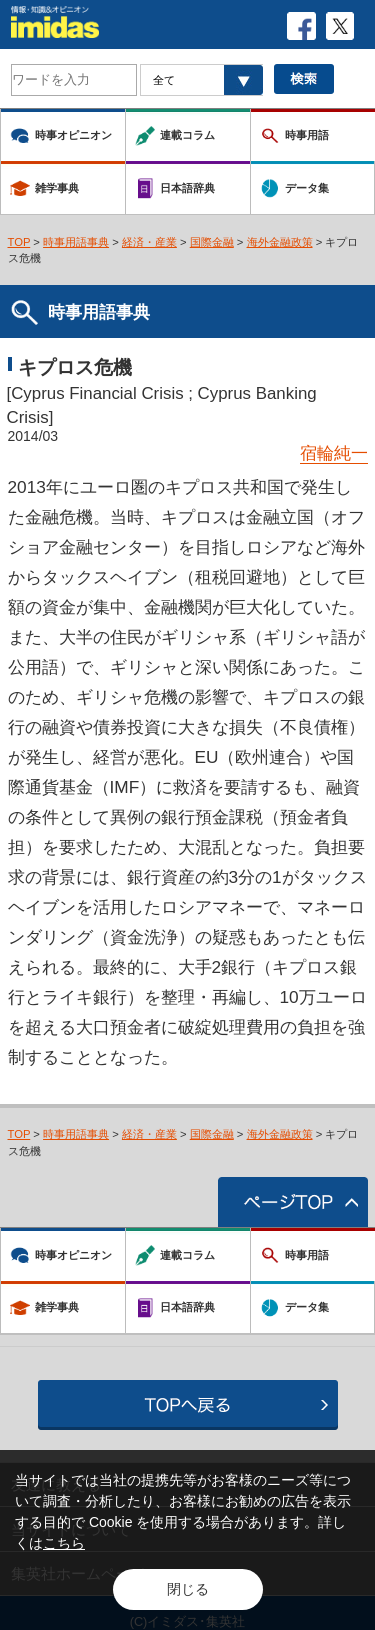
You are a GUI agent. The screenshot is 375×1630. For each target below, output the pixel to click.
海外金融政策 (280, 242)
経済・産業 (149, 242)
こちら (64, 1543)
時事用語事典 (76, 242)
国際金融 (212, 242)
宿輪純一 (334, 453)
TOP (19, 242)
